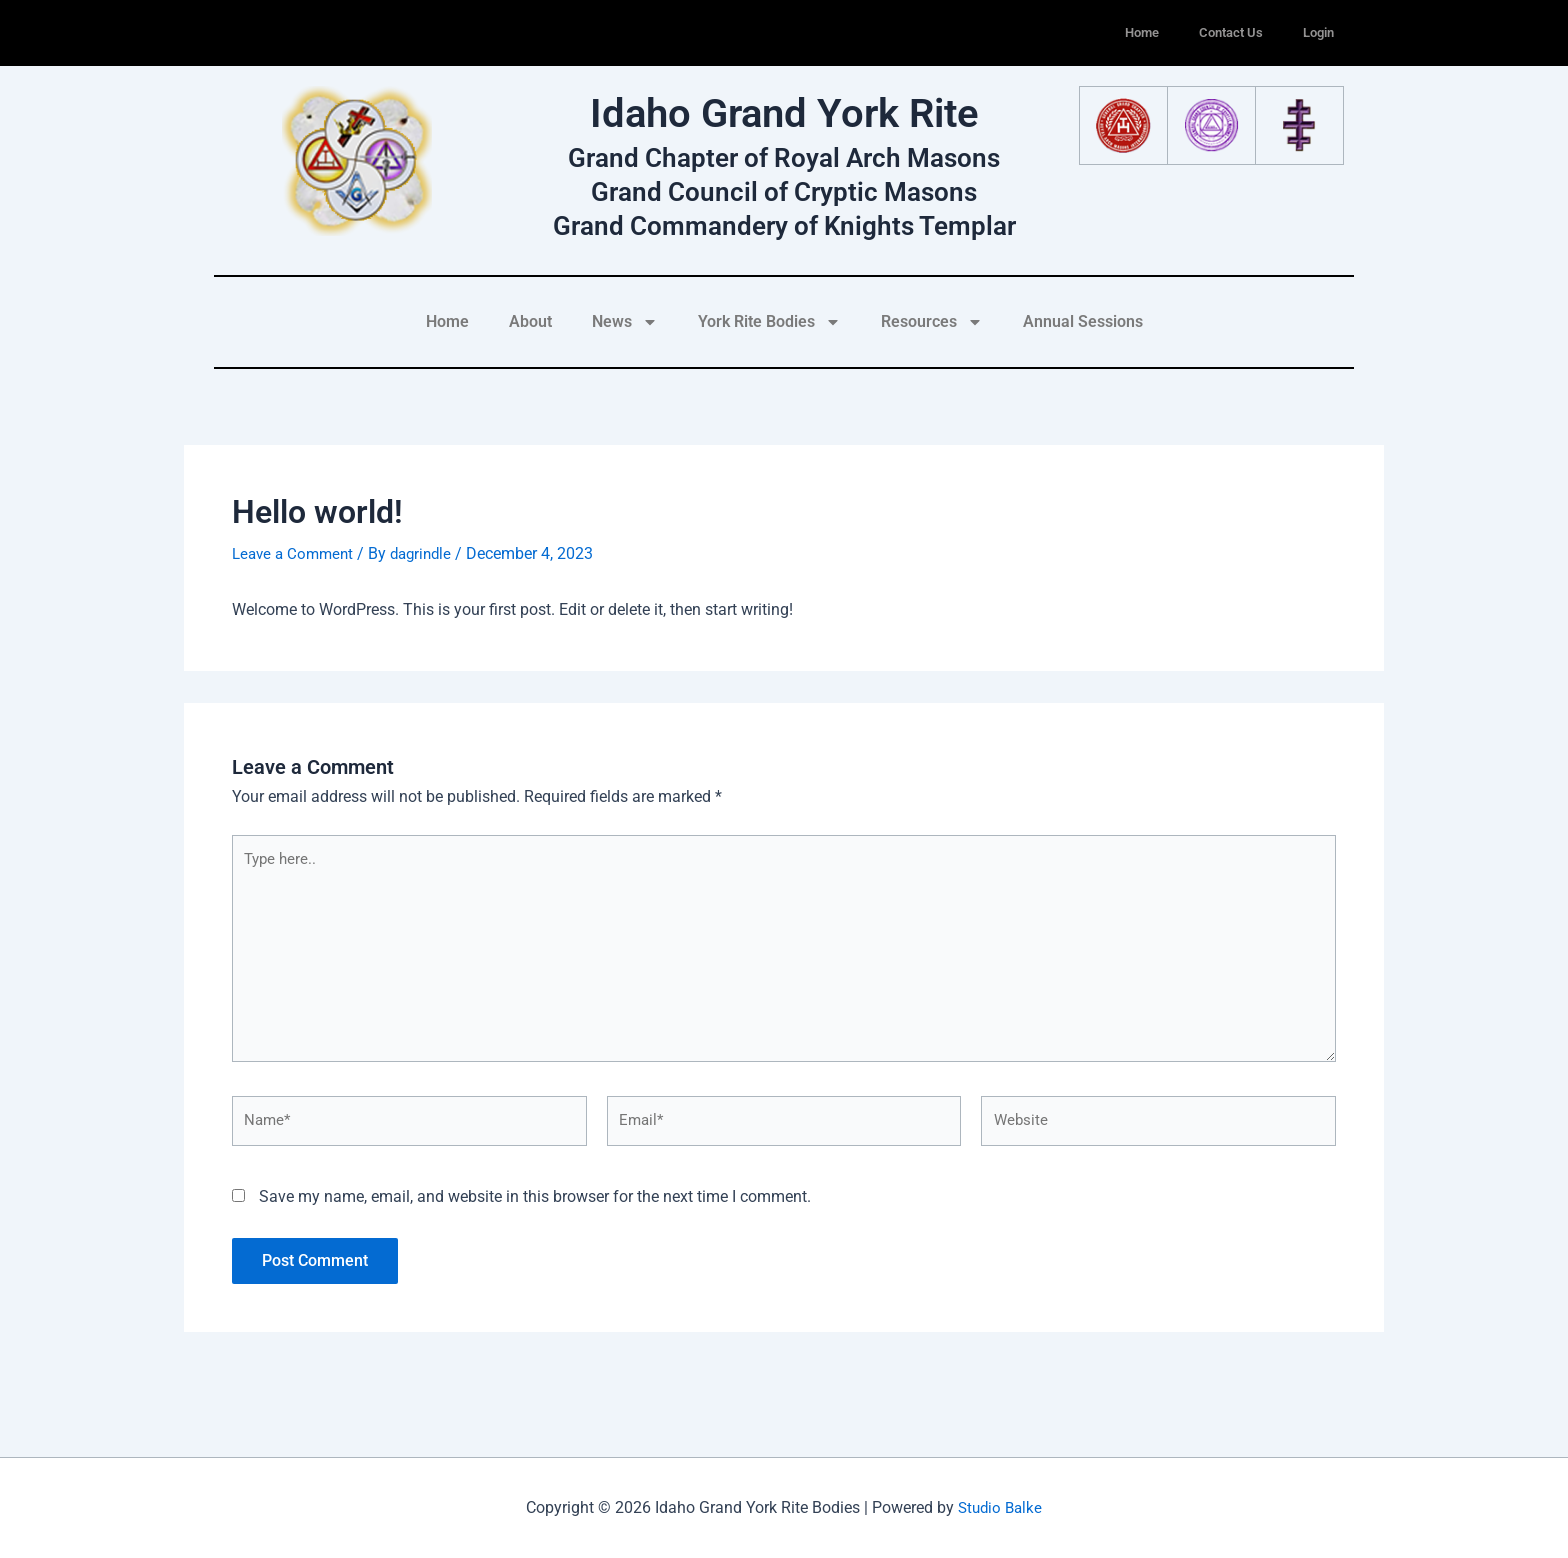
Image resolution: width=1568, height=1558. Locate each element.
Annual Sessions (1083, 321)
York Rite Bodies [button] (769, 322)
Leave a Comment (296, 553)
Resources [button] (932, 322)
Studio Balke (1000, 1507)
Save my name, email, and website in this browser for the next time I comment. (535, 1208)
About (530, 321)
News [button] (625, 322)
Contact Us (1231, 32)
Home (1142, 32)
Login (1318, 32)
